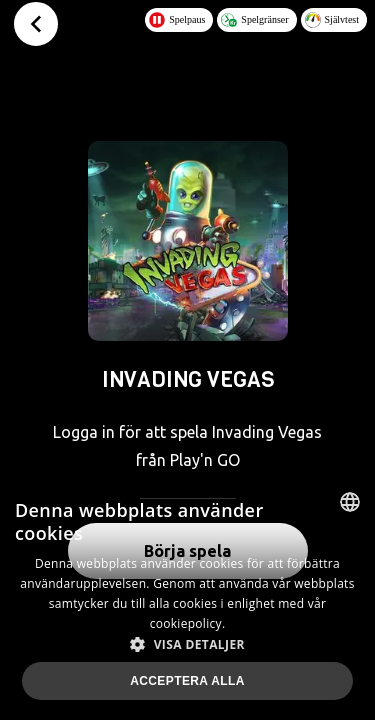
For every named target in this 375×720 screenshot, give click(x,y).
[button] (187, 644)
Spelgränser (254, 20)
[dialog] (187, 598)
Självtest (332, 20)
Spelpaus (177, 20)
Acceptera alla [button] (187, 681)
